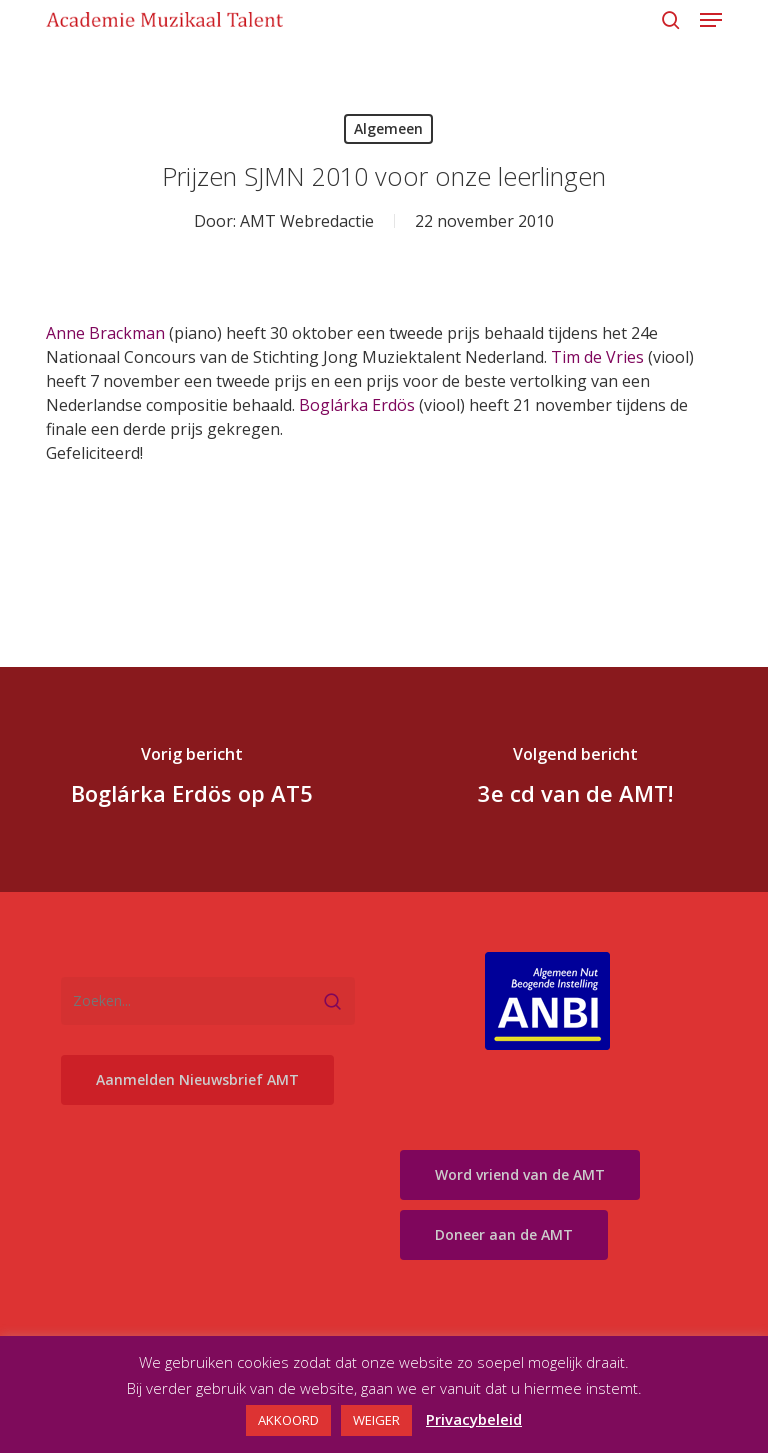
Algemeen (388, 128)
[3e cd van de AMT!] (576, 779)
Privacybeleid (474, 1419)
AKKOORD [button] (288, 1420)
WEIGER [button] (376, 1420)
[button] (711, 20)
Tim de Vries (597, 357)
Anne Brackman (105, 333)
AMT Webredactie (307, 221)
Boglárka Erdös (357, 405)
